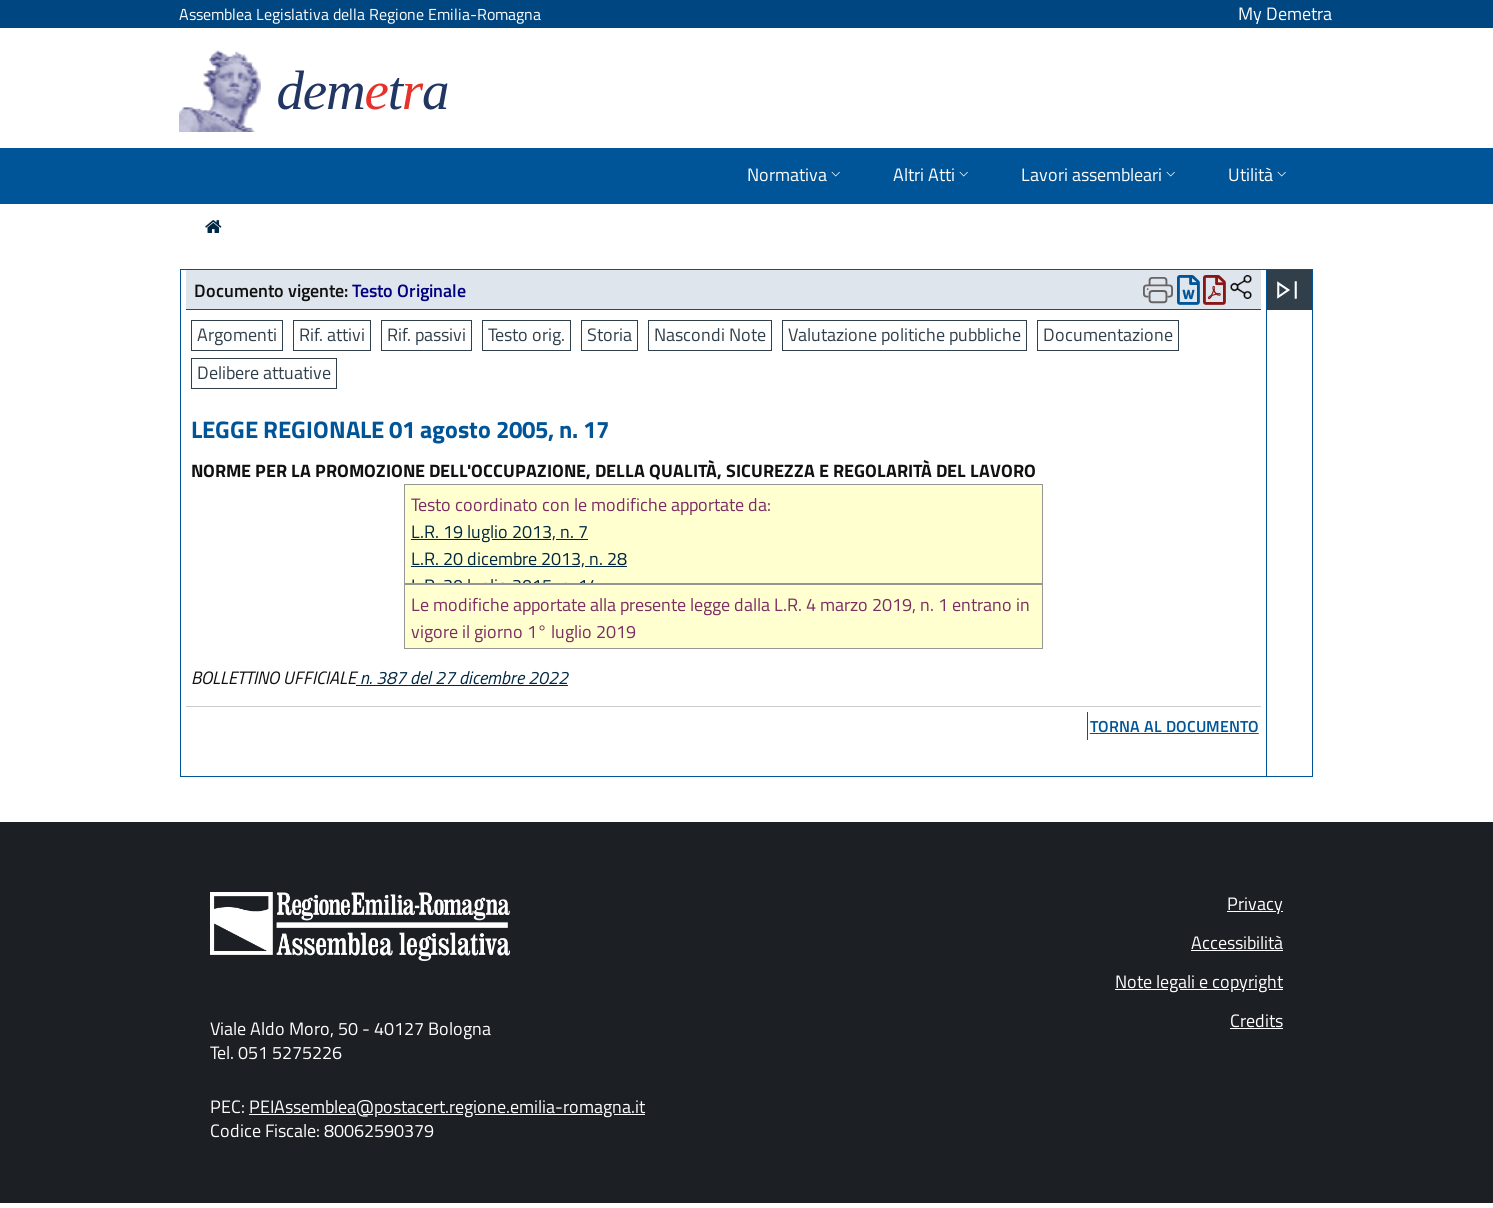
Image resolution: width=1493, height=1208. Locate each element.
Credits (1256, 1020)
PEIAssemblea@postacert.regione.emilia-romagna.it (447, 1106)
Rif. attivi (332, 334)
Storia (609, 334)
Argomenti (237, 334)
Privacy (1255, 903)
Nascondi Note (710, 334)
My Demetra (1285, 13)
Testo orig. (526, 334)
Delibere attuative (264, 372)
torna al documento (1174, 726)
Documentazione (1108, 334)
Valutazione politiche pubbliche (904, 334)
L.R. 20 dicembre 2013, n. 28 (519, 558)
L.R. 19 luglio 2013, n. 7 (499, 531)
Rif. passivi (426, 334)
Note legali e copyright (1199, 981)
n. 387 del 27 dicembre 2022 (462, 677)
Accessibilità (1237, 942)
